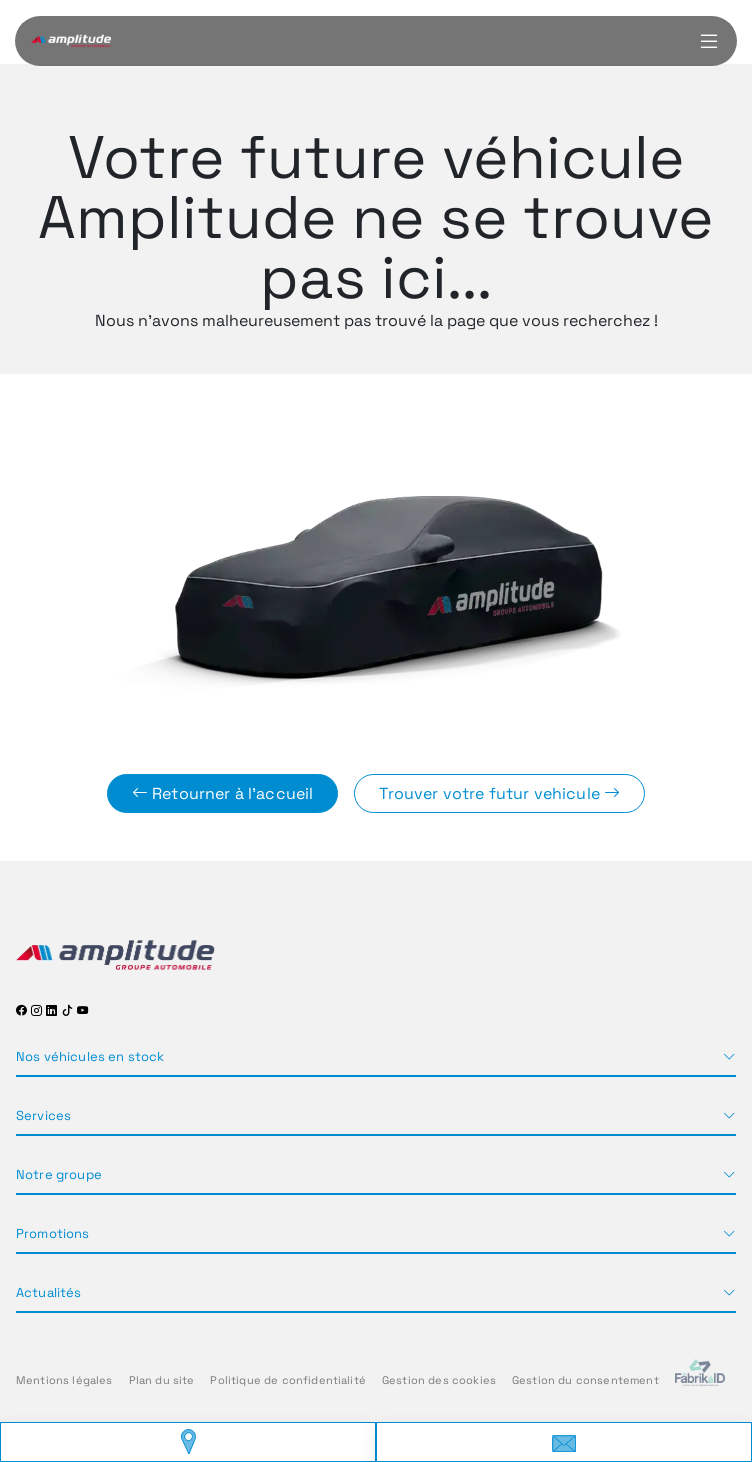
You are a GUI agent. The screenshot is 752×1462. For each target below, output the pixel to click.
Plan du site (162, 1380)
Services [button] (43, 1115)
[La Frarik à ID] (700, 1380)
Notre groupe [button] (59, 1174)
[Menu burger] (709, 41)
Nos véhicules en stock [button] (90, 1056)
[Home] (71, 40)
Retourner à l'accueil (223, 793)
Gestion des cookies (439, 1380)
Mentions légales (64, 1380)
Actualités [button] (49, 1292)
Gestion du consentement (585, 1380)
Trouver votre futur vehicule (499, 793)
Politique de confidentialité (287, 1380)
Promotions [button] (53, 1233)
